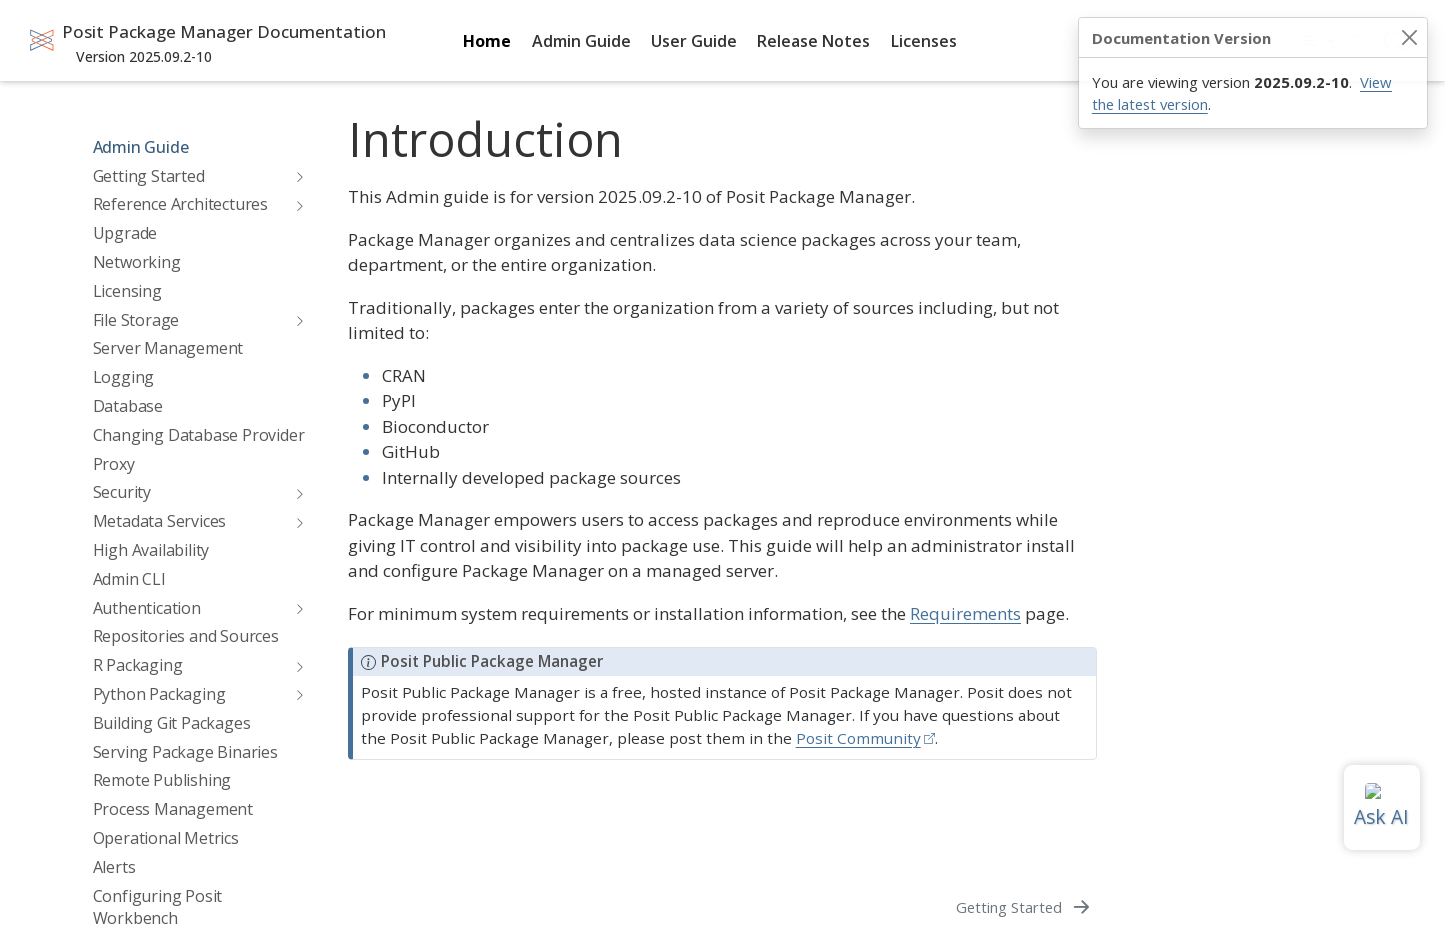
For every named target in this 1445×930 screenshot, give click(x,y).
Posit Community (858, 738)
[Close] (1409, 38)
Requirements (965, 613)
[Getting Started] (1025, 907)
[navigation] (295, 176)
